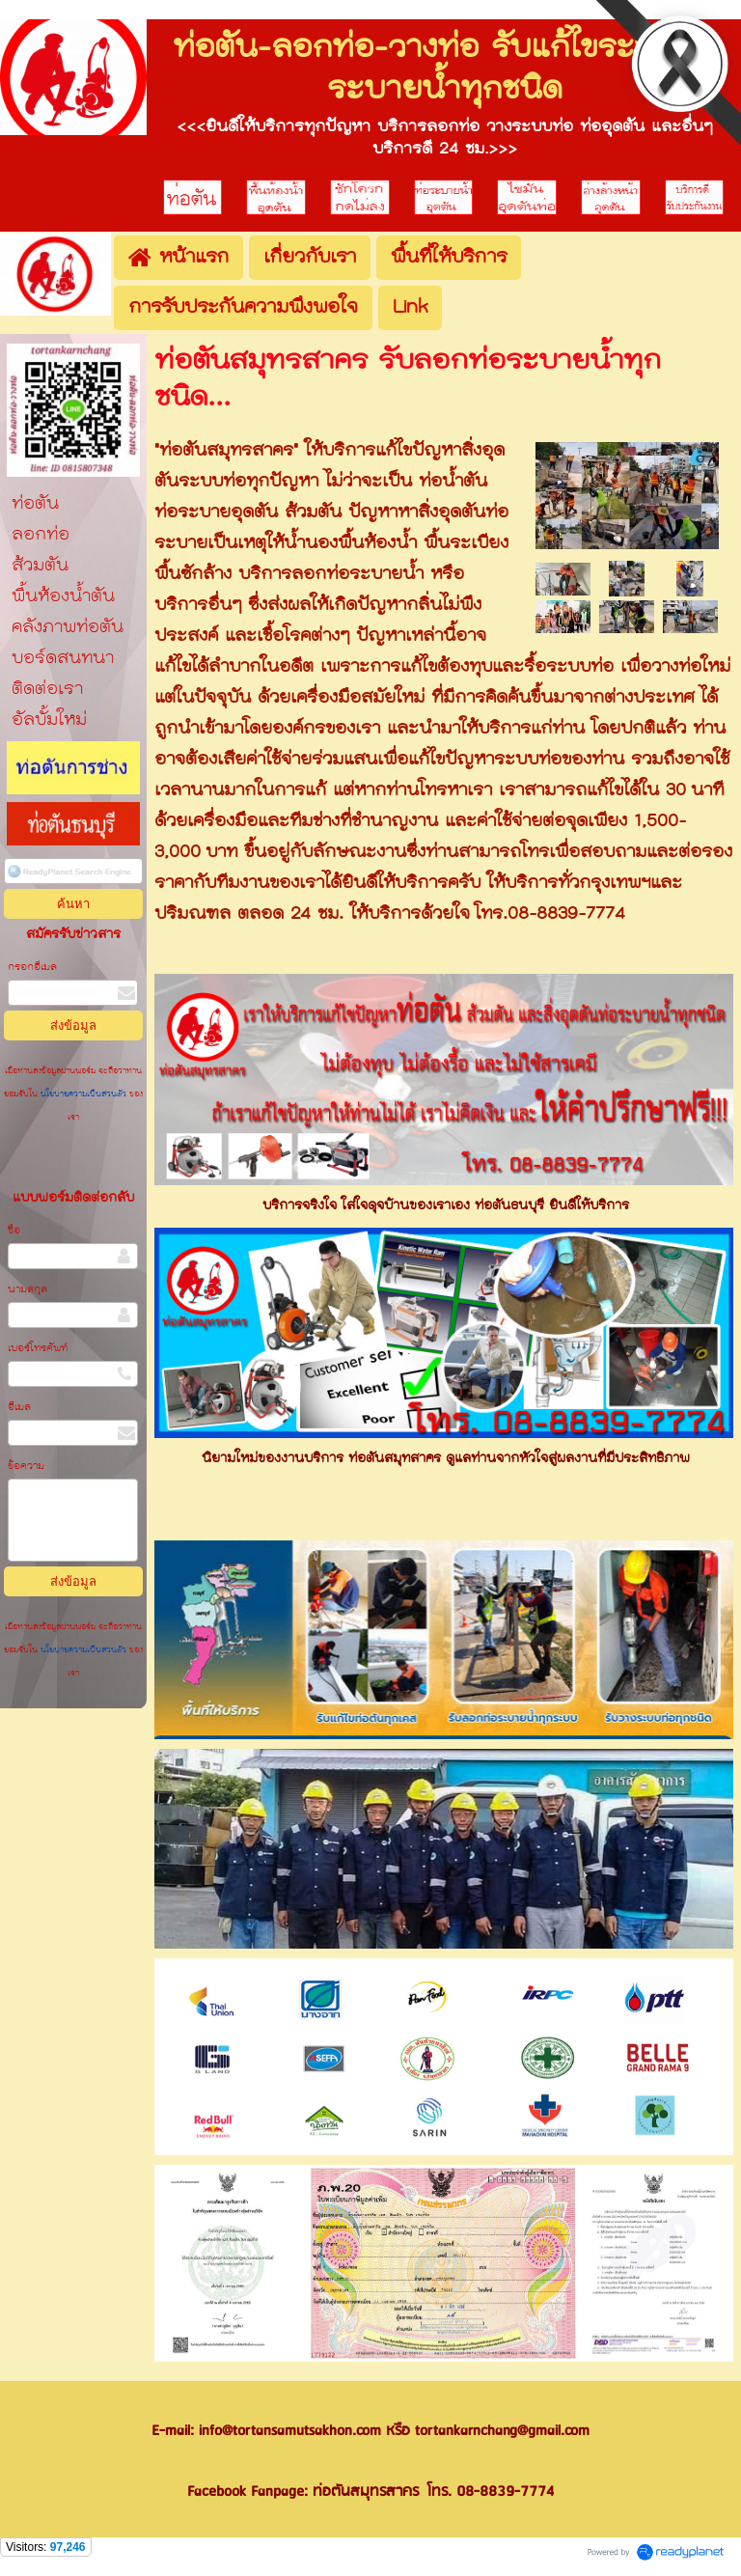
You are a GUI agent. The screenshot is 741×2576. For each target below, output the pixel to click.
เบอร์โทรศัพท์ (38, 1349)
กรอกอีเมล (32, 967)
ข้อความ (26, 1466)
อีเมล (19, 1408)
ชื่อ (14, 1231)
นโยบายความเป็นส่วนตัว (83, 1094)
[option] (443, 1639)
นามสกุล (27, 1290)
